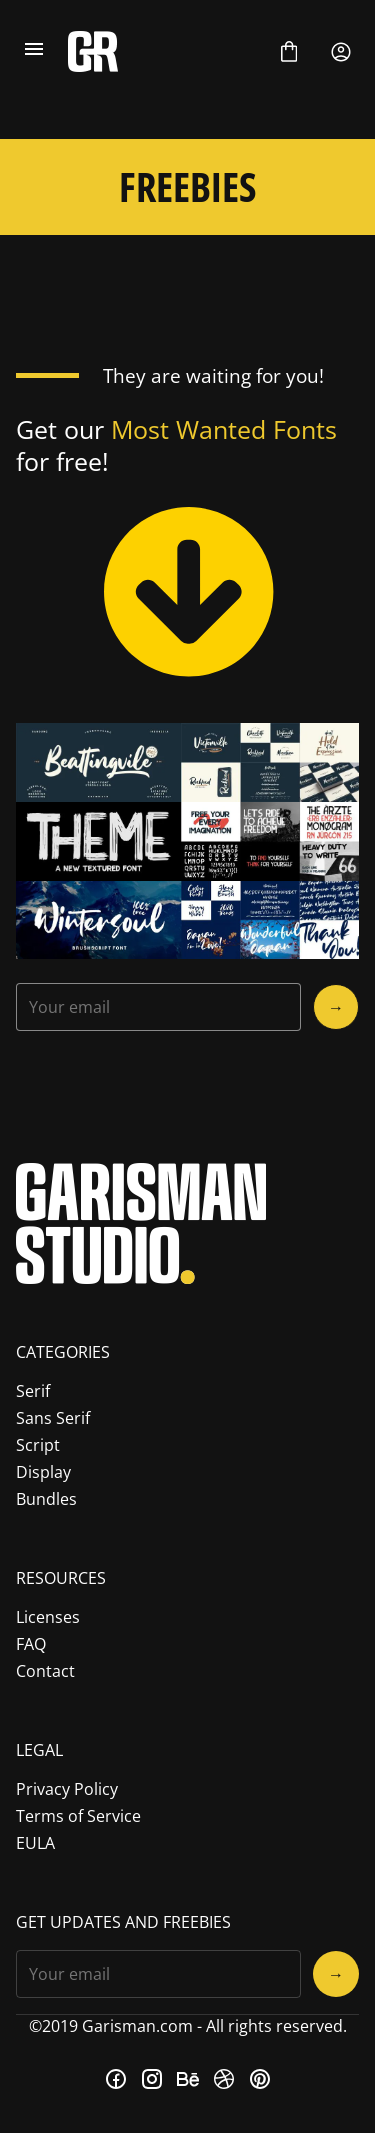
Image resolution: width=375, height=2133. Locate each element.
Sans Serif (53, 1418)
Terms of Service (78, 1816)
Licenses (48, 1617)
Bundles (46, 1499)
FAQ (31, 1644)
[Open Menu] (34, 52)
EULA (35, 1843)
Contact (45, 1671)
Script (38, 1445)
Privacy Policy (67, 1789)
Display (43, 1472)
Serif (33, 1391)
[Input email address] (158, 1007)
